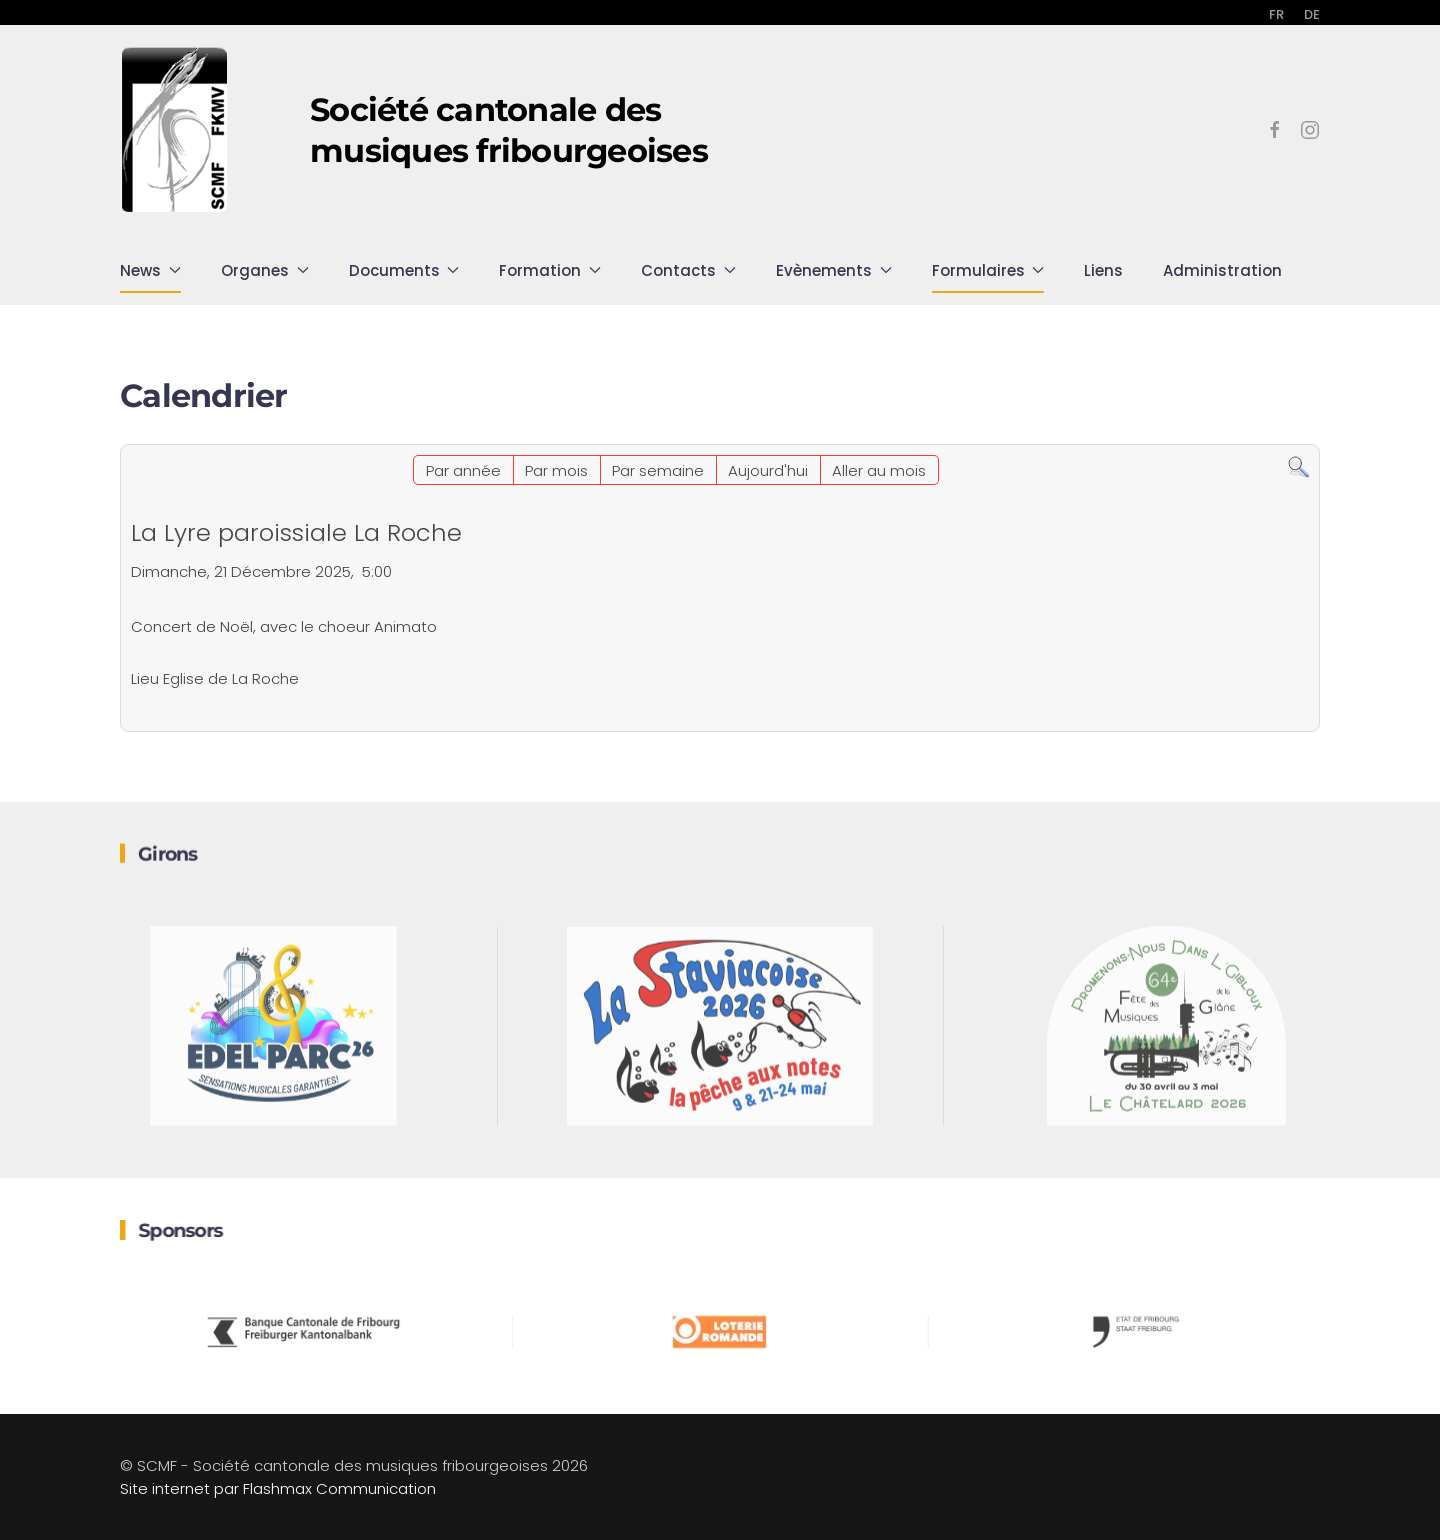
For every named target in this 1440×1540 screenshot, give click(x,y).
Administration (1222, 270)
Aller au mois (879, 470)
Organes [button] (265, 270)
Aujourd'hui (768, 470)
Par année (463, 470)
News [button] (150, 270)
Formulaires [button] (988, 270)
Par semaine (658, 470)
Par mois (556, 470)
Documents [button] (404, 270)
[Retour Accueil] (175, 130)
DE (1312, 14)
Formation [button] (550, 270)
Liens (1103, 270)
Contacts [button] (688, 270)
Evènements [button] (834, 270)
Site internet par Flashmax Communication (278, 1488)
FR (1276, 14)
